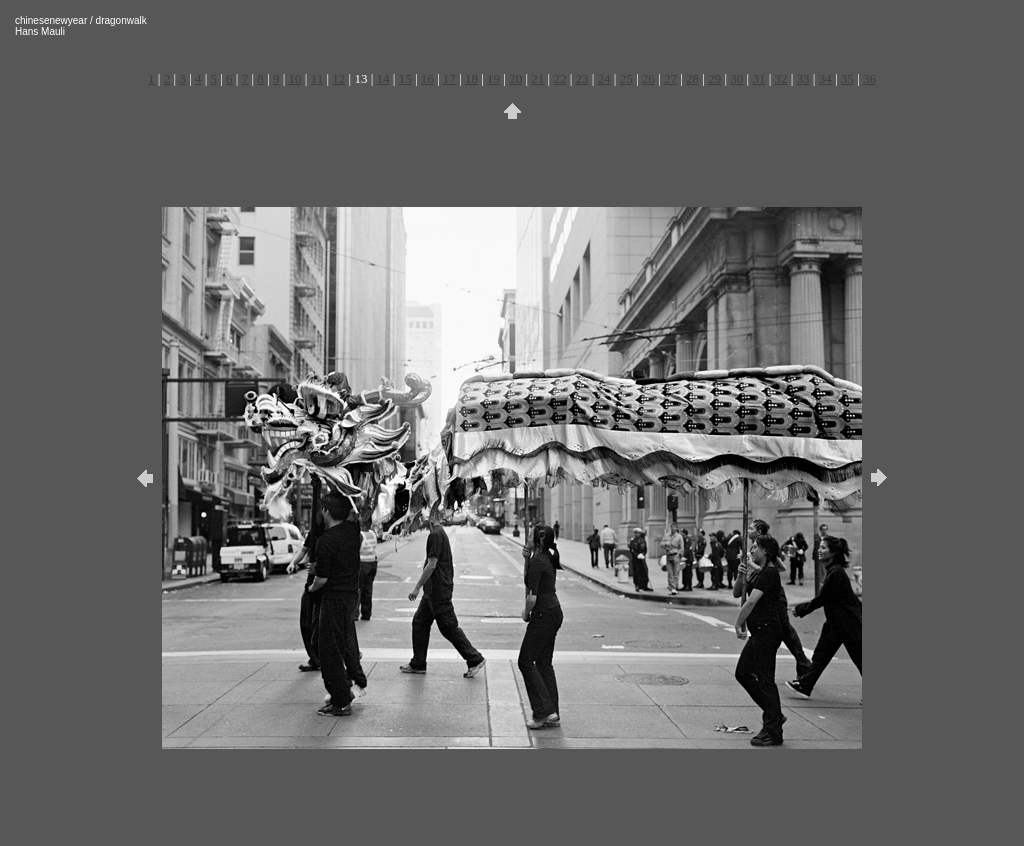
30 (736, 78)
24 (604, 78)
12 (338, 78)
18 (471, 78)
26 (648, 78)
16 (427, 78)
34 (825, 78)
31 (758, 78)
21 (537, 78)
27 (670, 78)
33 (803, 78)
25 (626, 78)
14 (383, 78)
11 (317, 78)
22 (559, 78)
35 (847, 78)
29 (714, 78)
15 (405, 78)
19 (493, 78)
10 (295, 78)
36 (869, 78)
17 (449, 78)
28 (692, 78)
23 (582, 78)
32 (780, 78)
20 (515, 78)
